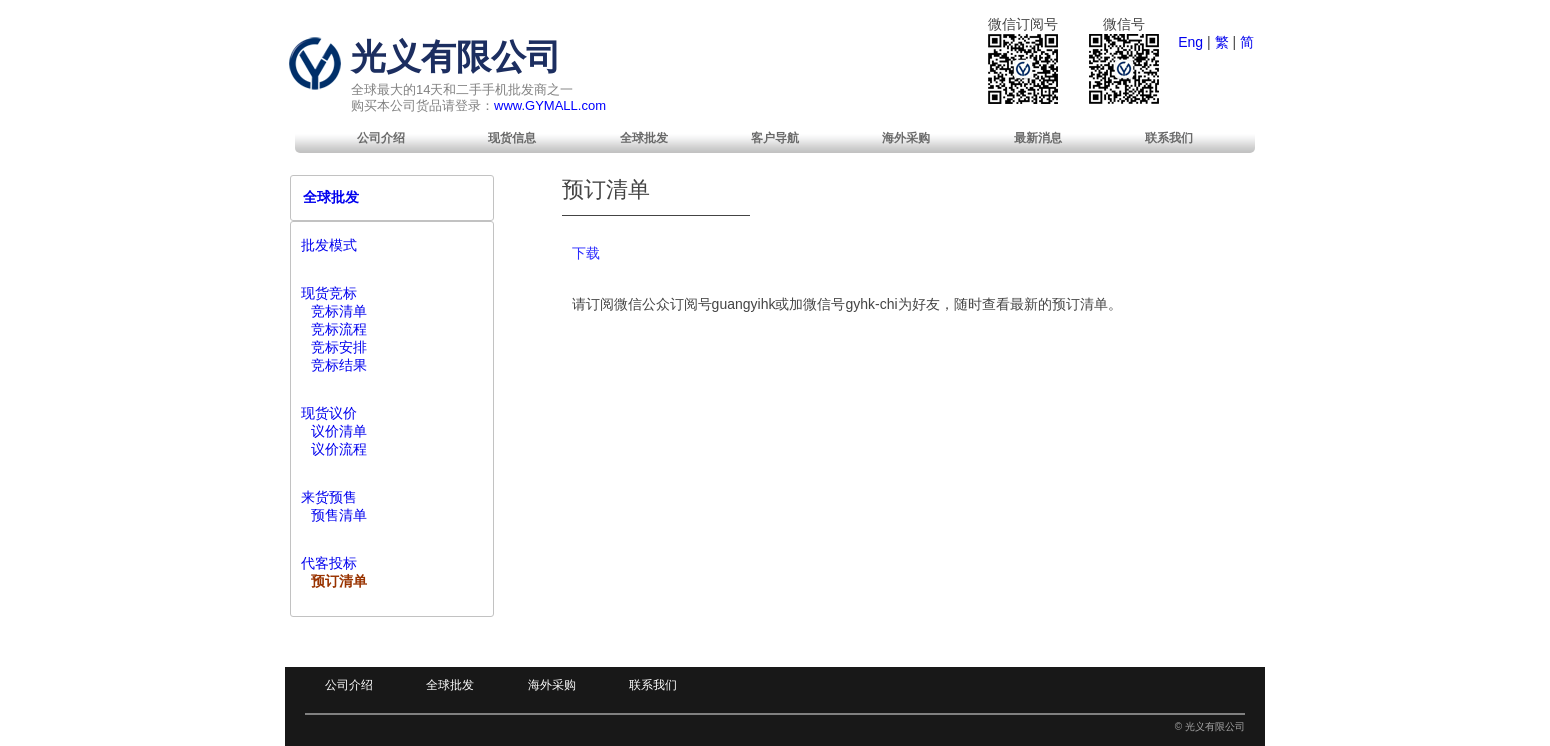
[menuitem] (381, 138)
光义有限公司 (456, 56)
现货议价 (329, 413)
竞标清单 (339, 311)
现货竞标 (329, 293)
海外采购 (906, 138)
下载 (586, 253)
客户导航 (775, 138)
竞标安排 (339, 347)
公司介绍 (381, 138)
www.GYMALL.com (550, 105)
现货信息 (512, 138)
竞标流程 (339, 329)
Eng (1190, 42)
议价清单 (339, 431)
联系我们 (1169, 138)
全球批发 (644, 138)
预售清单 (339, 515)
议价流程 (339, 449)
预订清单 (339, 581)
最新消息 (1038, 138)
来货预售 (329, 497)
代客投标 (329, 563)
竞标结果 (339, 365)
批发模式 (329, 245)
